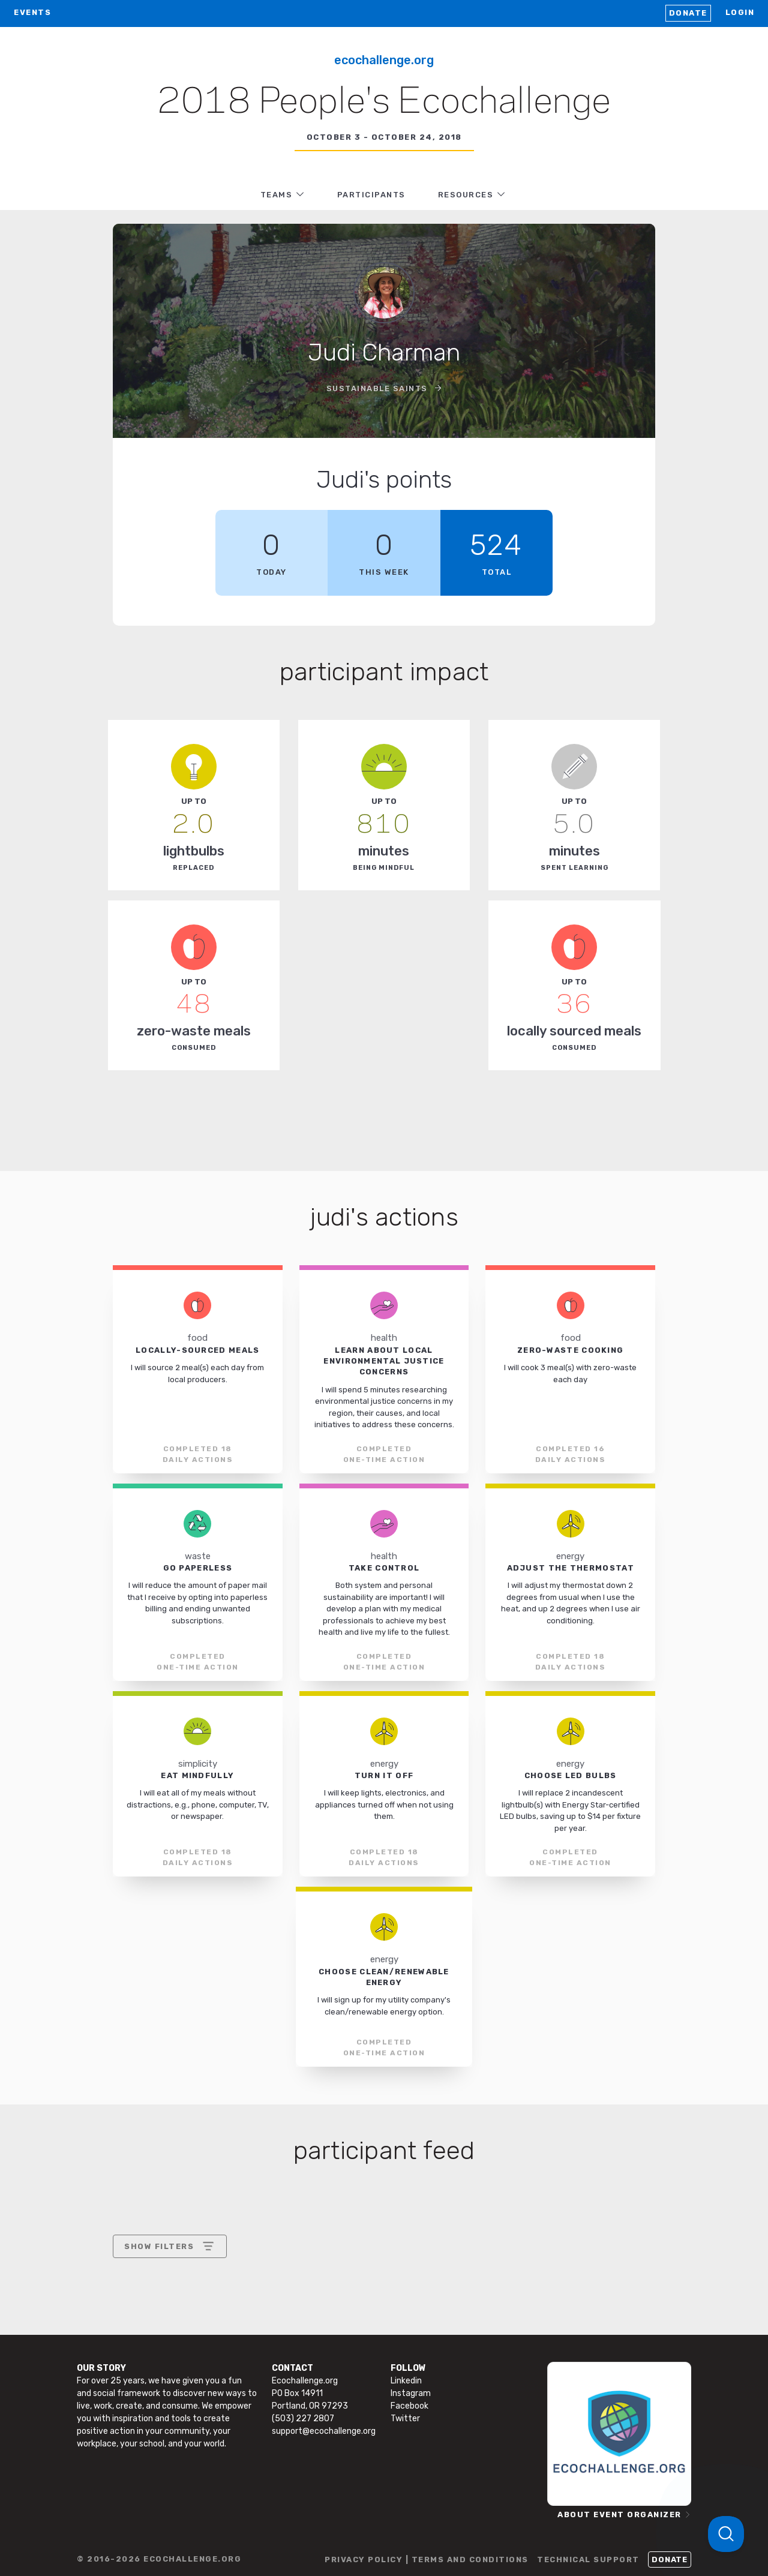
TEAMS (276, 194)
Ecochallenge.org (384, 60)
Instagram (411, 2393)
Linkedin (406, 2381)
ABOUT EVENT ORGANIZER (619, 2514)
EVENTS (32, 12)
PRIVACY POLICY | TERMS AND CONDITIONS (427, 2559)
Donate (688, 12)
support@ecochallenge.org (324, 2431)
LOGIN (740, 12)
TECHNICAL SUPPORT (588, 2559)
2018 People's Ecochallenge (384, 102)
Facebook (409, 2406)
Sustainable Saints (378, 388)
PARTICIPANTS (371, 194)
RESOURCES (466, 194)
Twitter (405, 2418)
